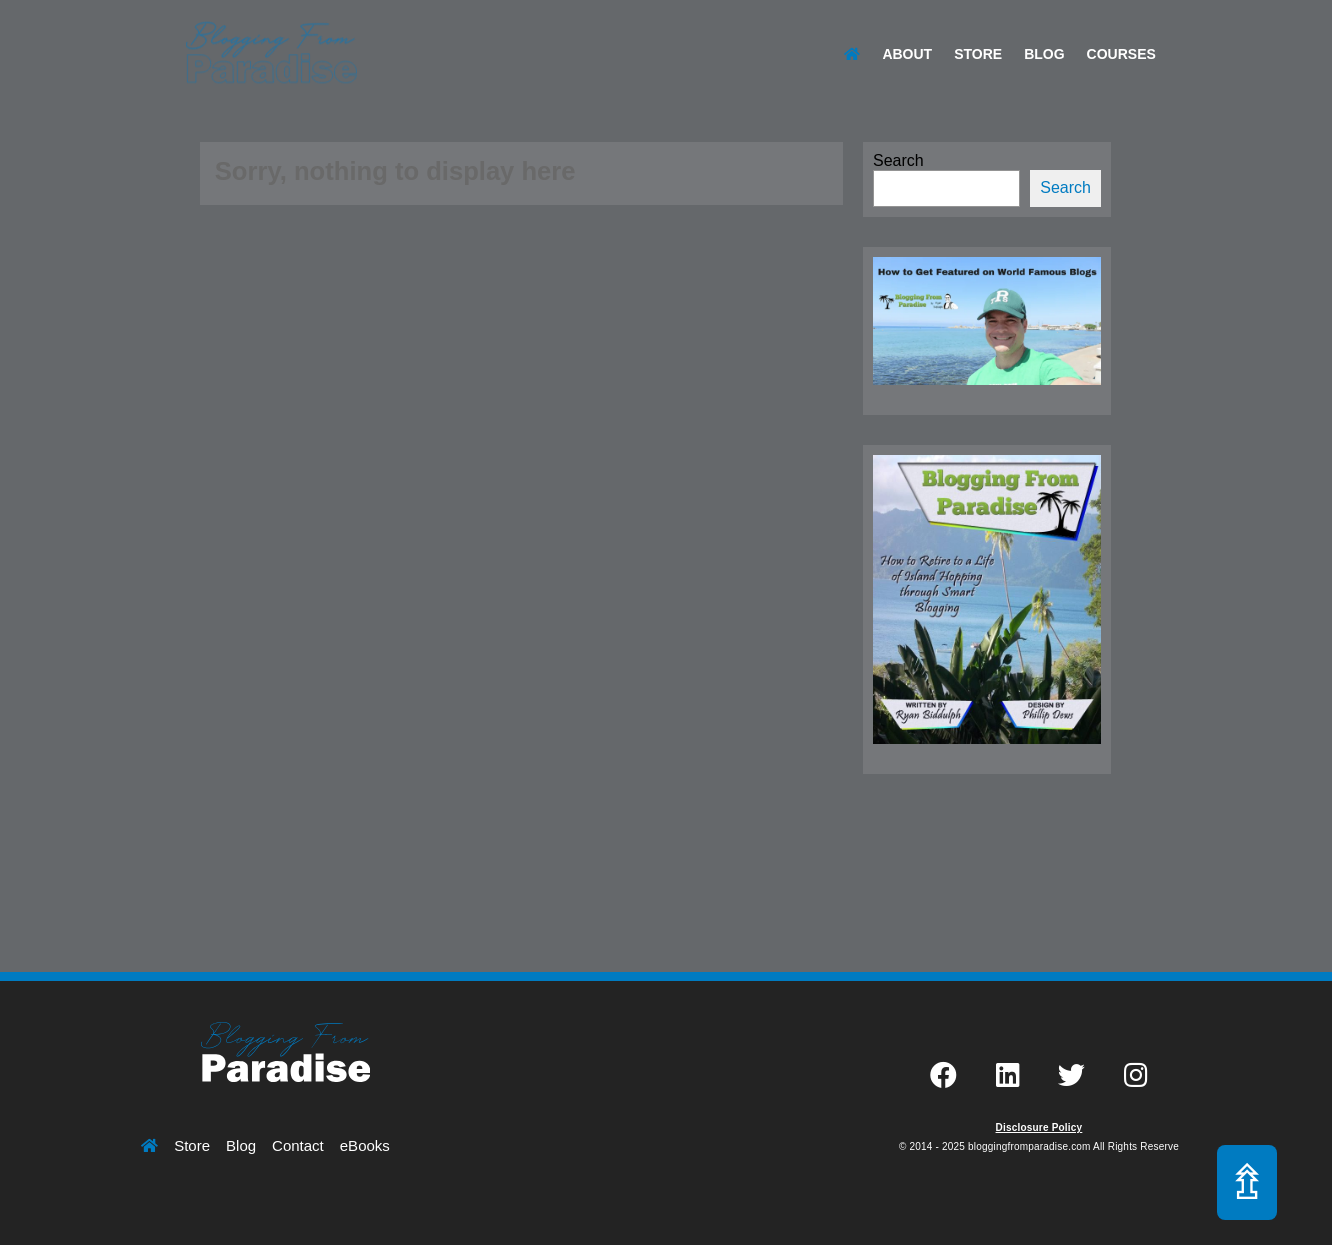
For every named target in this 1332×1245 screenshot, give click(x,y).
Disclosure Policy (1039, 1127)
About (907, 54)
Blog (1044, 54)
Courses (1121, 54)
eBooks (365, 1145)
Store (978, 54)
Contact (298, 1145)
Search (898, 160)
